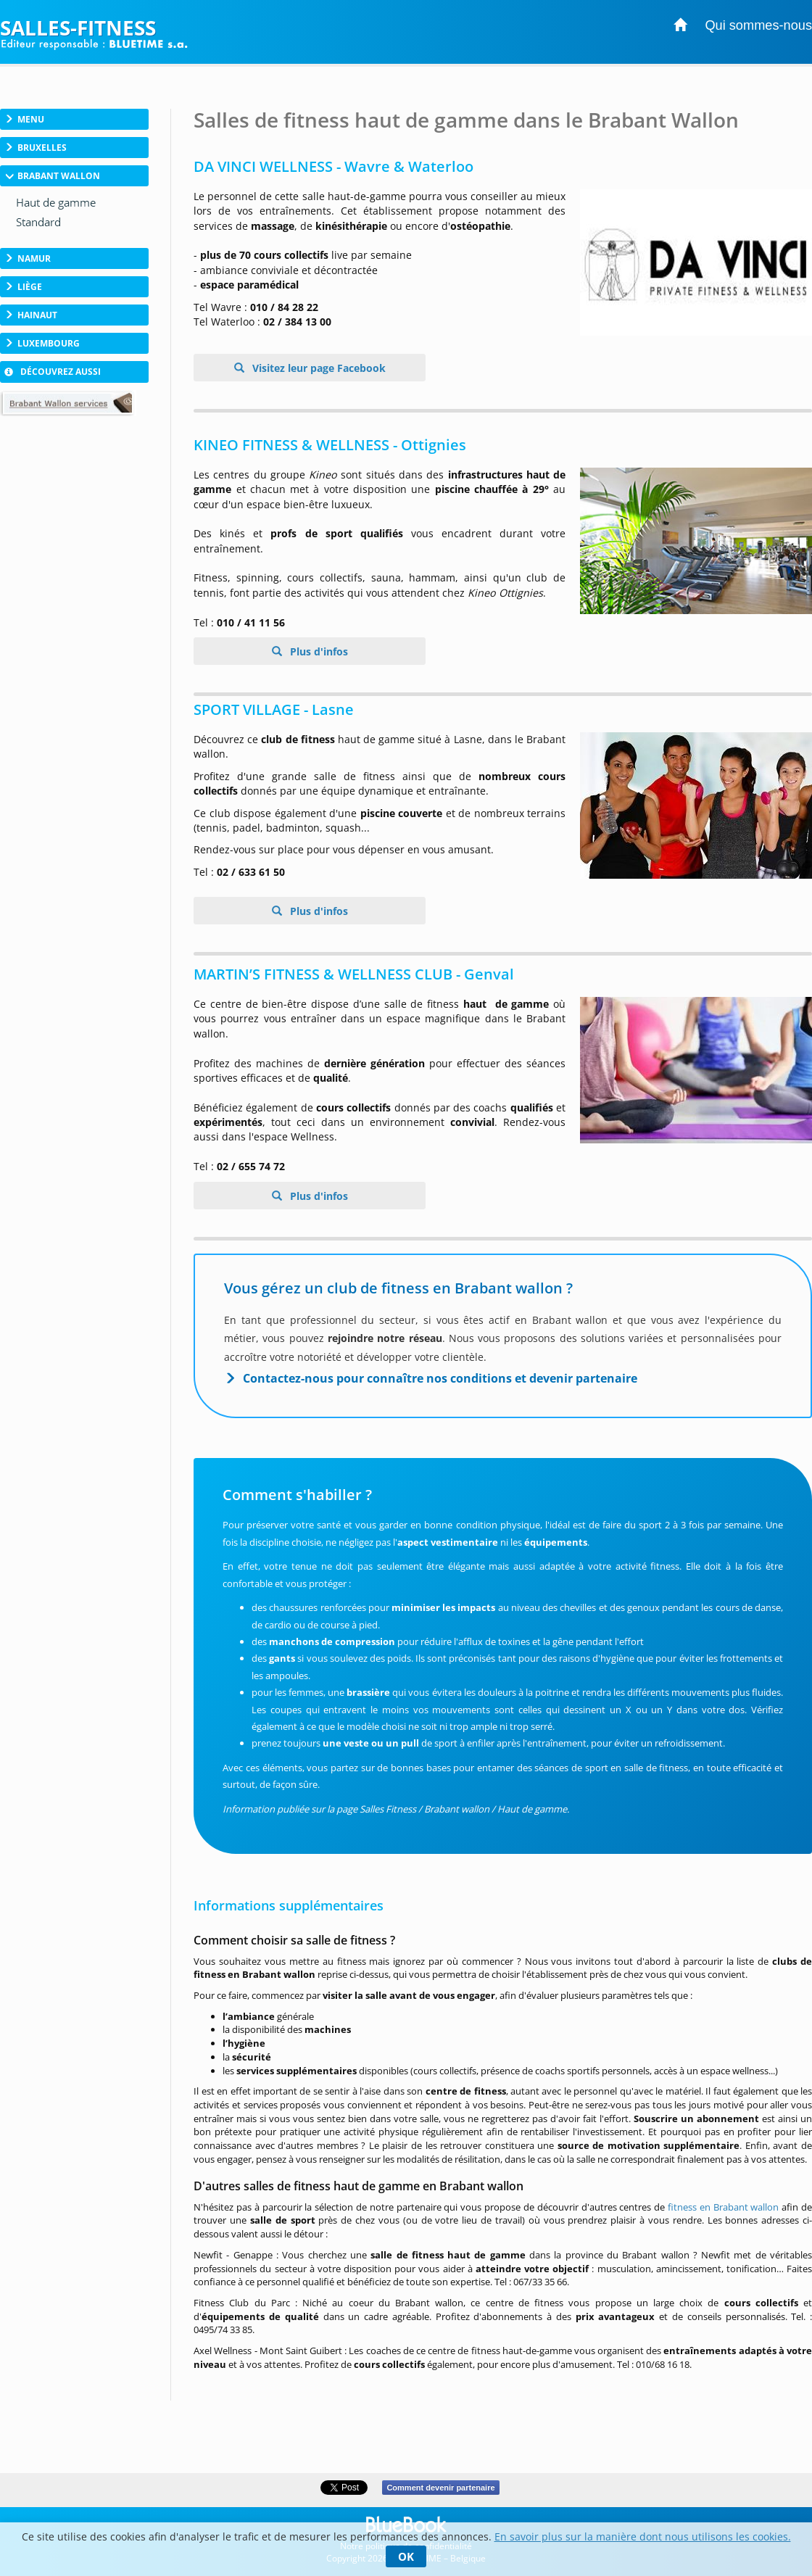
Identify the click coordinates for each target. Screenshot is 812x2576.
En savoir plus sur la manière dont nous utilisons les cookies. (642, 2536)
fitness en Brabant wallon (723, 2206)
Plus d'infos (317, 651)
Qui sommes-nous (758, 25)
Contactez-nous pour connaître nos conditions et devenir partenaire (440, 1378)
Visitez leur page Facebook (317, 368)
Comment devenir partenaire (440, 2487)
